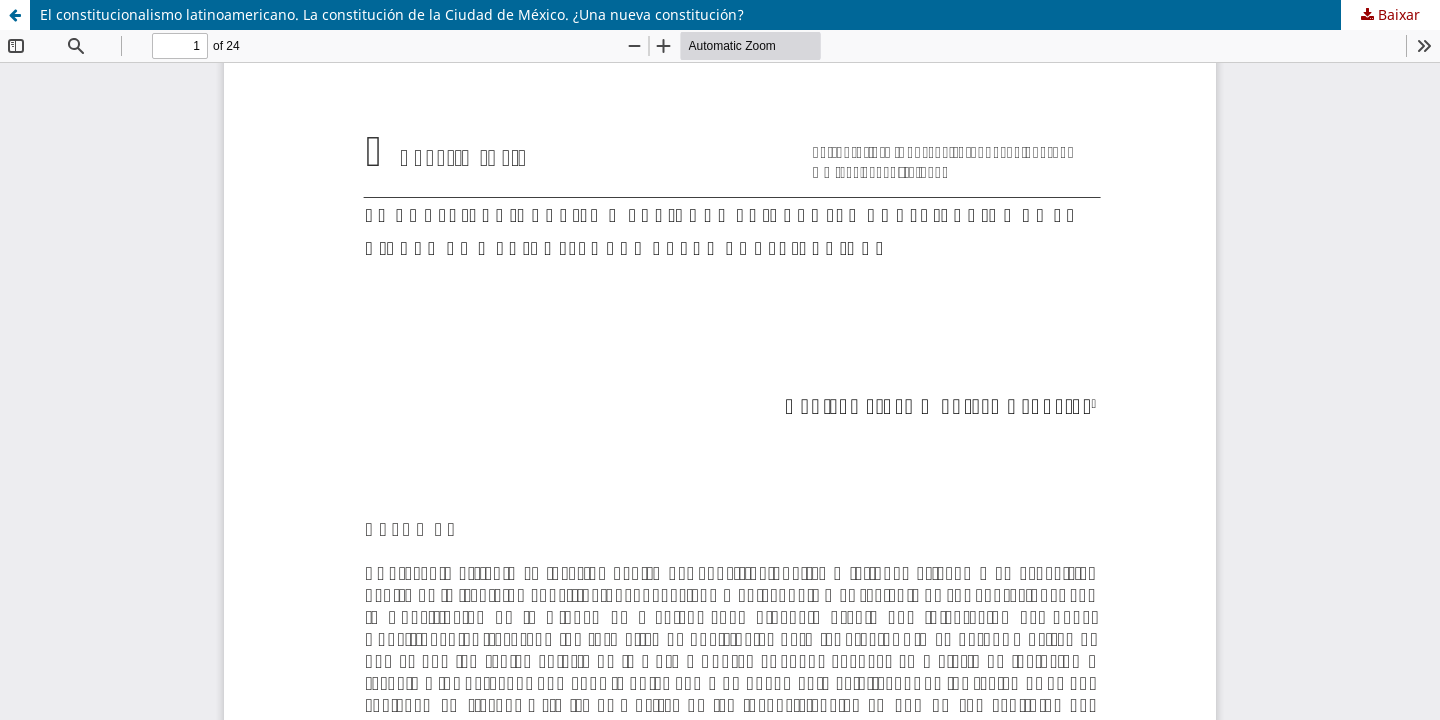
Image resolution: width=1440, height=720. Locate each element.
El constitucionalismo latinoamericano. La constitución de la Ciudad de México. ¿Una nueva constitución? (392, 14)
